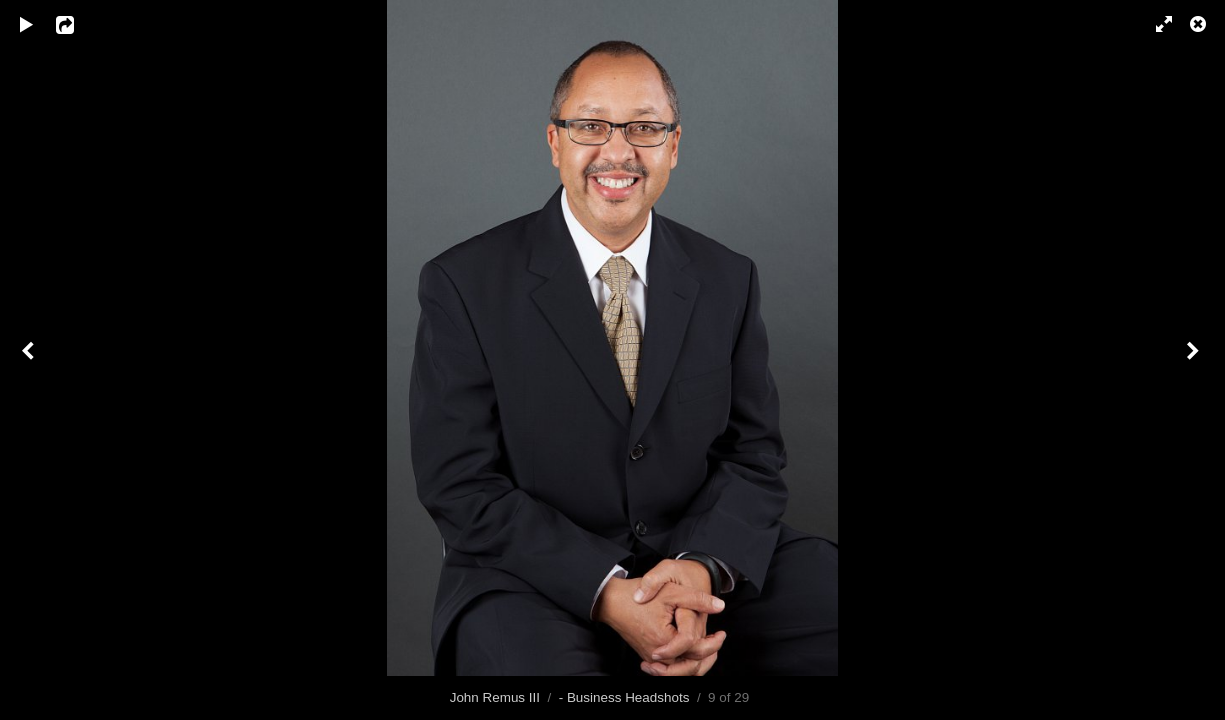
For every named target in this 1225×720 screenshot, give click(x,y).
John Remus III (495, 697)
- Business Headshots (624, 697)
